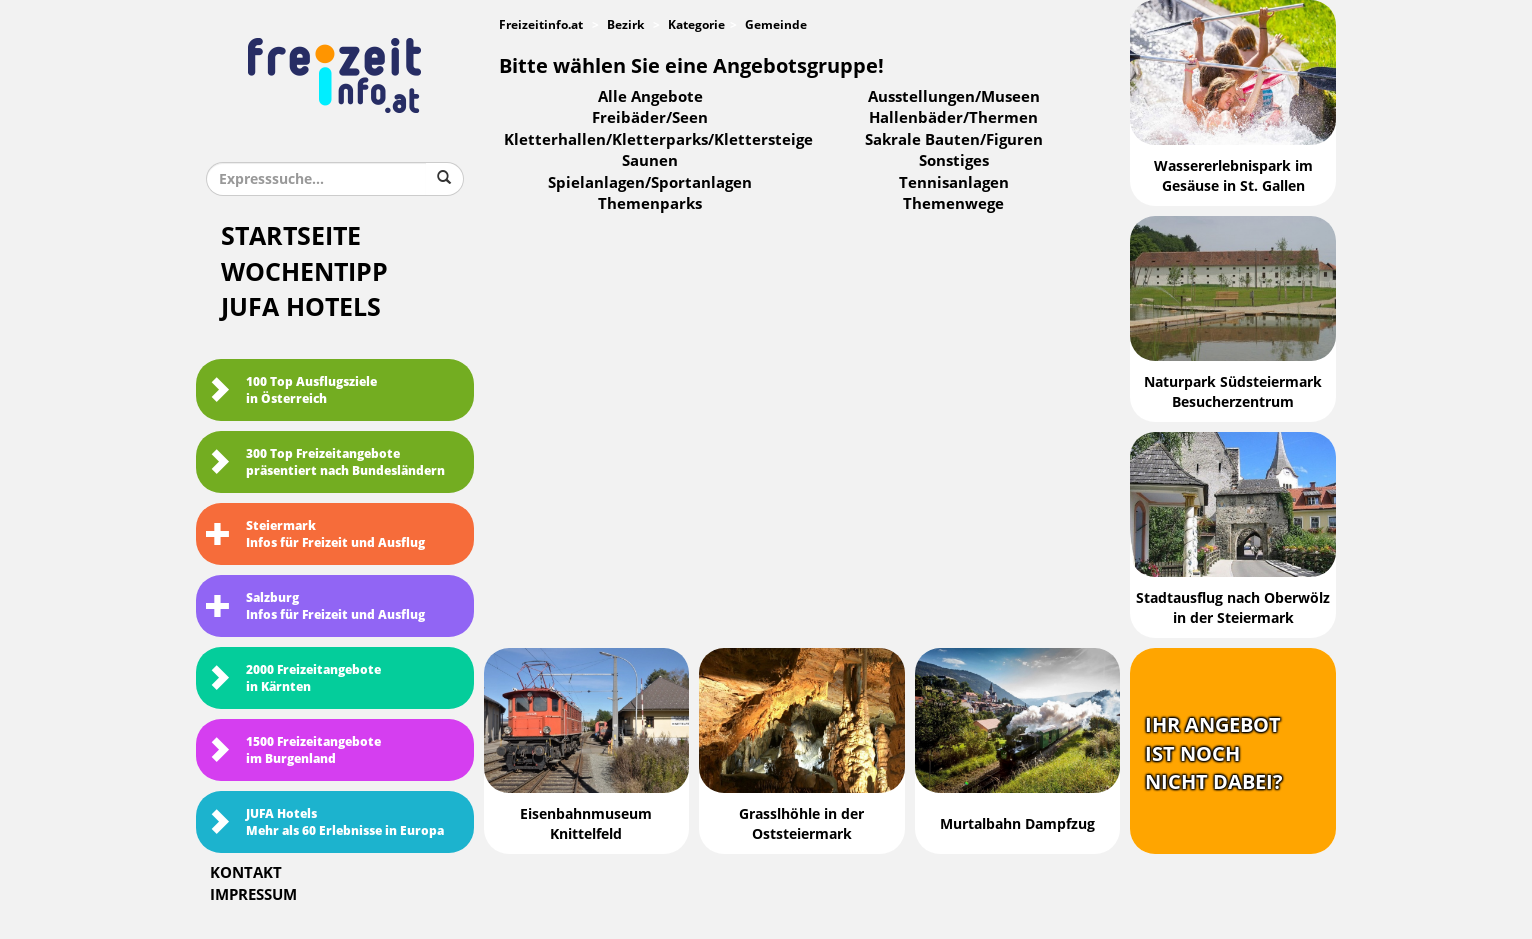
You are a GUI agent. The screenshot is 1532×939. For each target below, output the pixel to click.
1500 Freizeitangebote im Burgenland (293, 750)
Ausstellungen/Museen (954, 97)
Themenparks (650, 204)
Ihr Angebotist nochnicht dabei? (1214, 753)
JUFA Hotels (301, 307)
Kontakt (246, 873)
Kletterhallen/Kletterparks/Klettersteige (658, 140)
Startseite (291, 236)
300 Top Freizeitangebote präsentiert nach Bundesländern (325, 462)
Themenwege (953, 204)
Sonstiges (954, 161)
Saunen (650, 161)
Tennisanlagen (954, 183)
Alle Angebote (650, 97)
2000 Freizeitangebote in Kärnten (293, 678)
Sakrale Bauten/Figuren (954, 140)
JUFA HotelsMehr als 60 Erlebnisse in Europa (325, 822)
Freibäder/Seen (650, 118)
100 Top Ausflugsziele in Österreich (291, 390)
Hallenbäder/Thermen (953, 118)
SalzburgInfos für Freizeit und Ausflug (315, 606)
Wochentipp (304, 272)
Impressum (253, 895)
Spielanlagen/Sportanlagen (650, 183)
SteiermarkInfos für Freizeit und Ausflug (315, 534)
